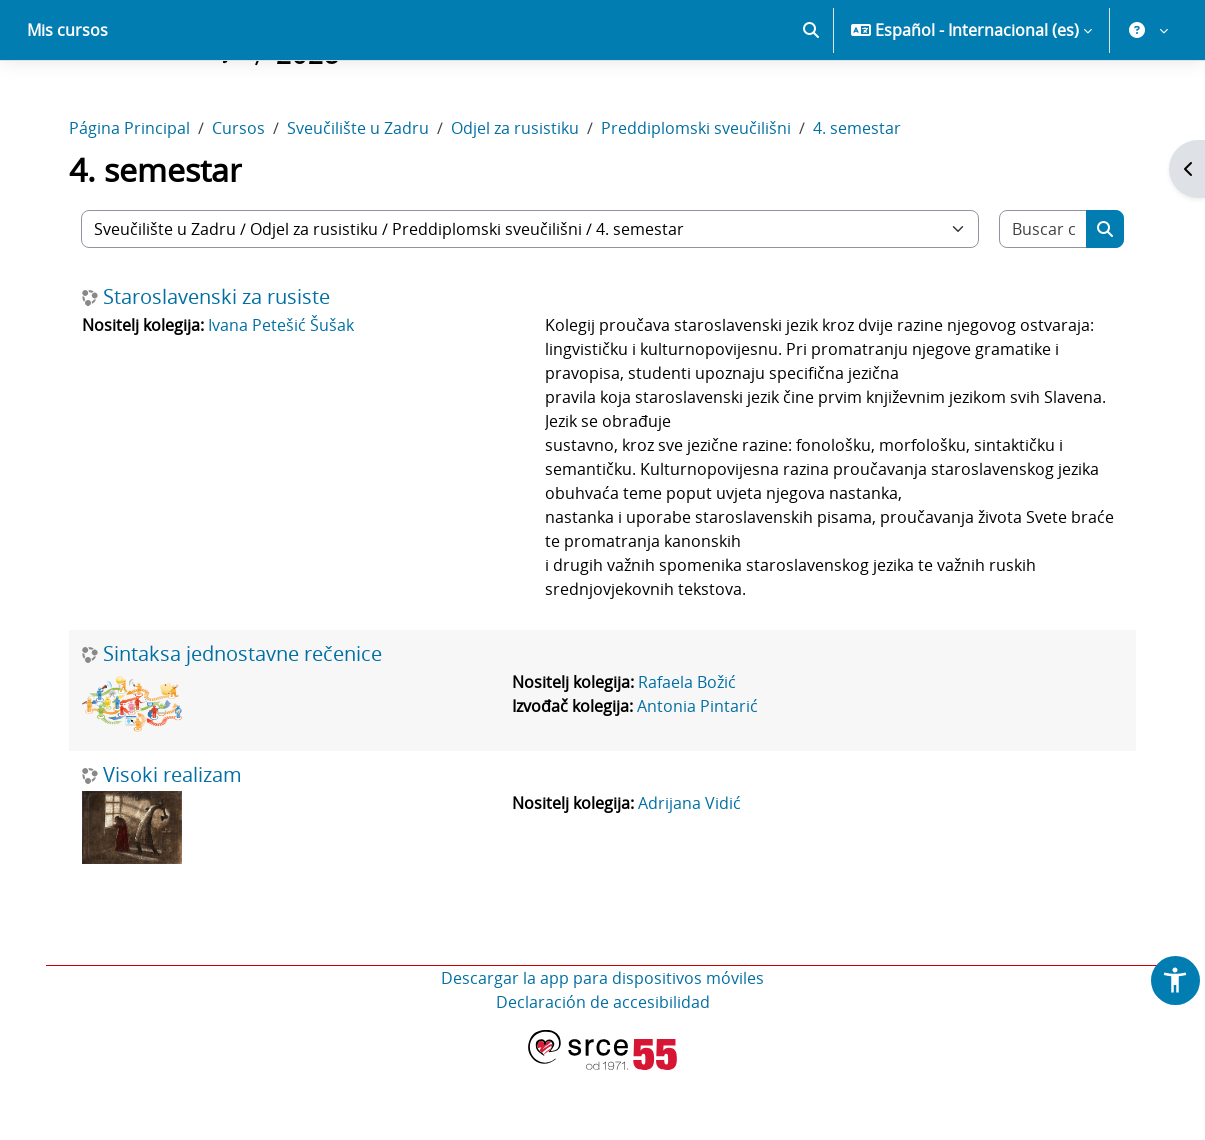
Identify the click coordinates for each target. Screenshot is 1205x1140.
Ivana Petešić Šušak (283, 395)
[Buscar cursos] (1042, 299)
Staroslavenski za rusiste (218, 367)
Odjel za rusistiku (517, 198)
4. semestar (859, 198)
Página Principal (131, 198)
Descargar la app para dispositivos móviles (602, 1048)
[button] (811, 100)
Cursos (240, 198)
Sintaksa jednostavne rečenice (244, 724)
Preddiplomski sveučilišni (698, 198)
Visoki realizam (174, 845)
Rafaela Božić (688, 752)
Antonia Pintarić (698, 776)
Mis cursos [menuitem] (67, 100)
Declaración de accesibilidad (603, 1072)
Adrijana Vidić (690, 873)
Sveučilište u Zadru (360, 198)
